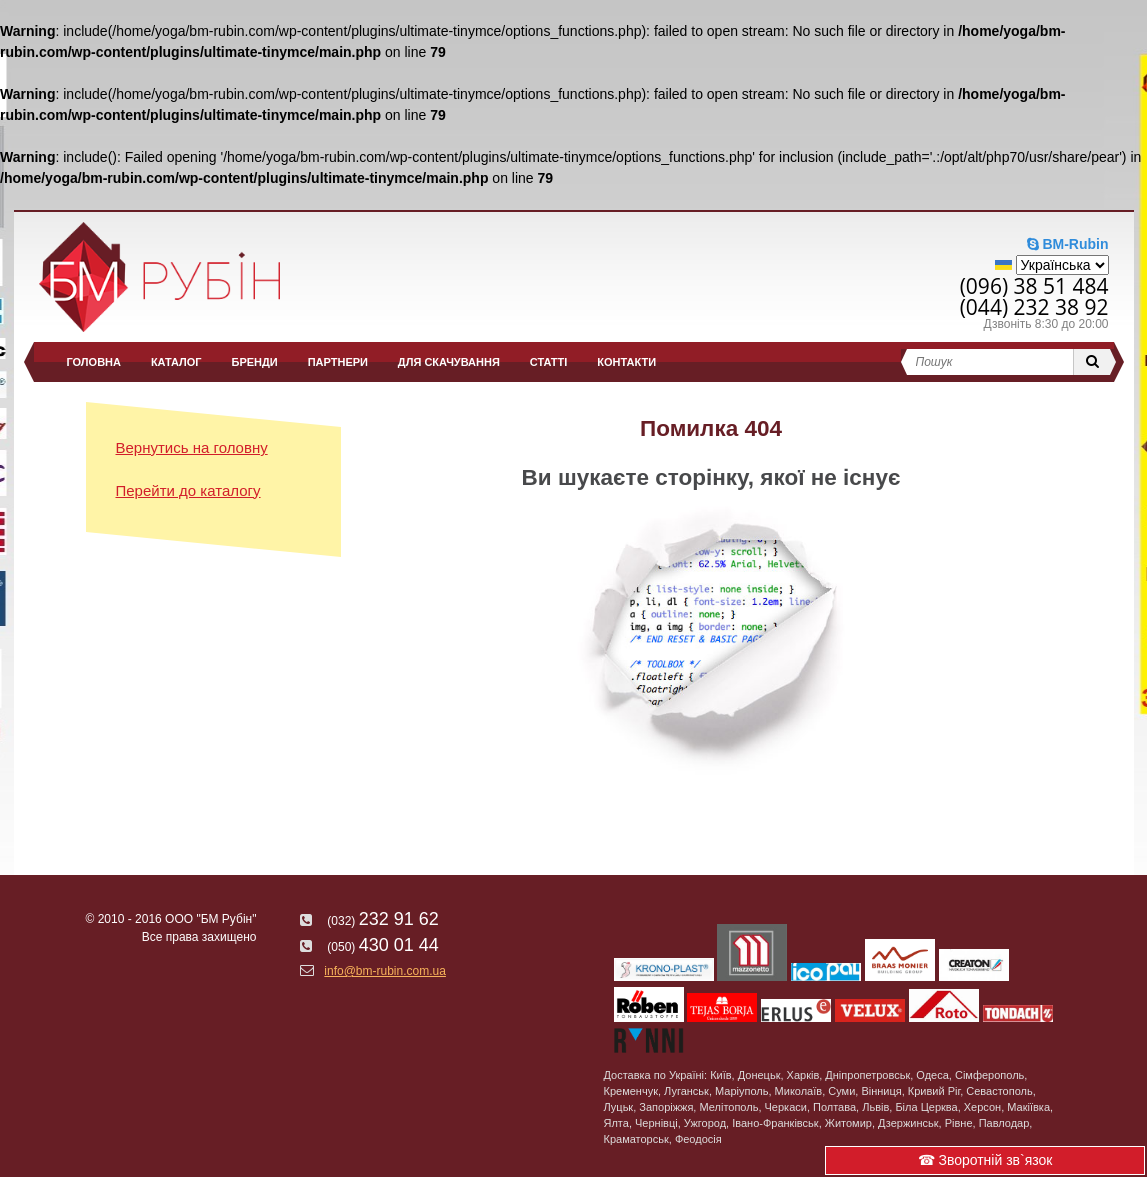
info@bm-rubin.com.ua (373, 971)
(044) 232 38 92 (1034, 307)
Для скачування (449, 362)
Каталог (176, 362)
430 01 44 (369, 945)
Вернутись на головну (192, 447)
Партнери (338, 362)
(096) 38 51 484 (1034, 286)
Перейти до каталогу (188, 490)
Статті (549, 362)
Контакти (626, 362)
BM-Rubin (1068, 244)
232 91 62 (369, 919)
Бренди (255, 362)
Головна (94, 362)
